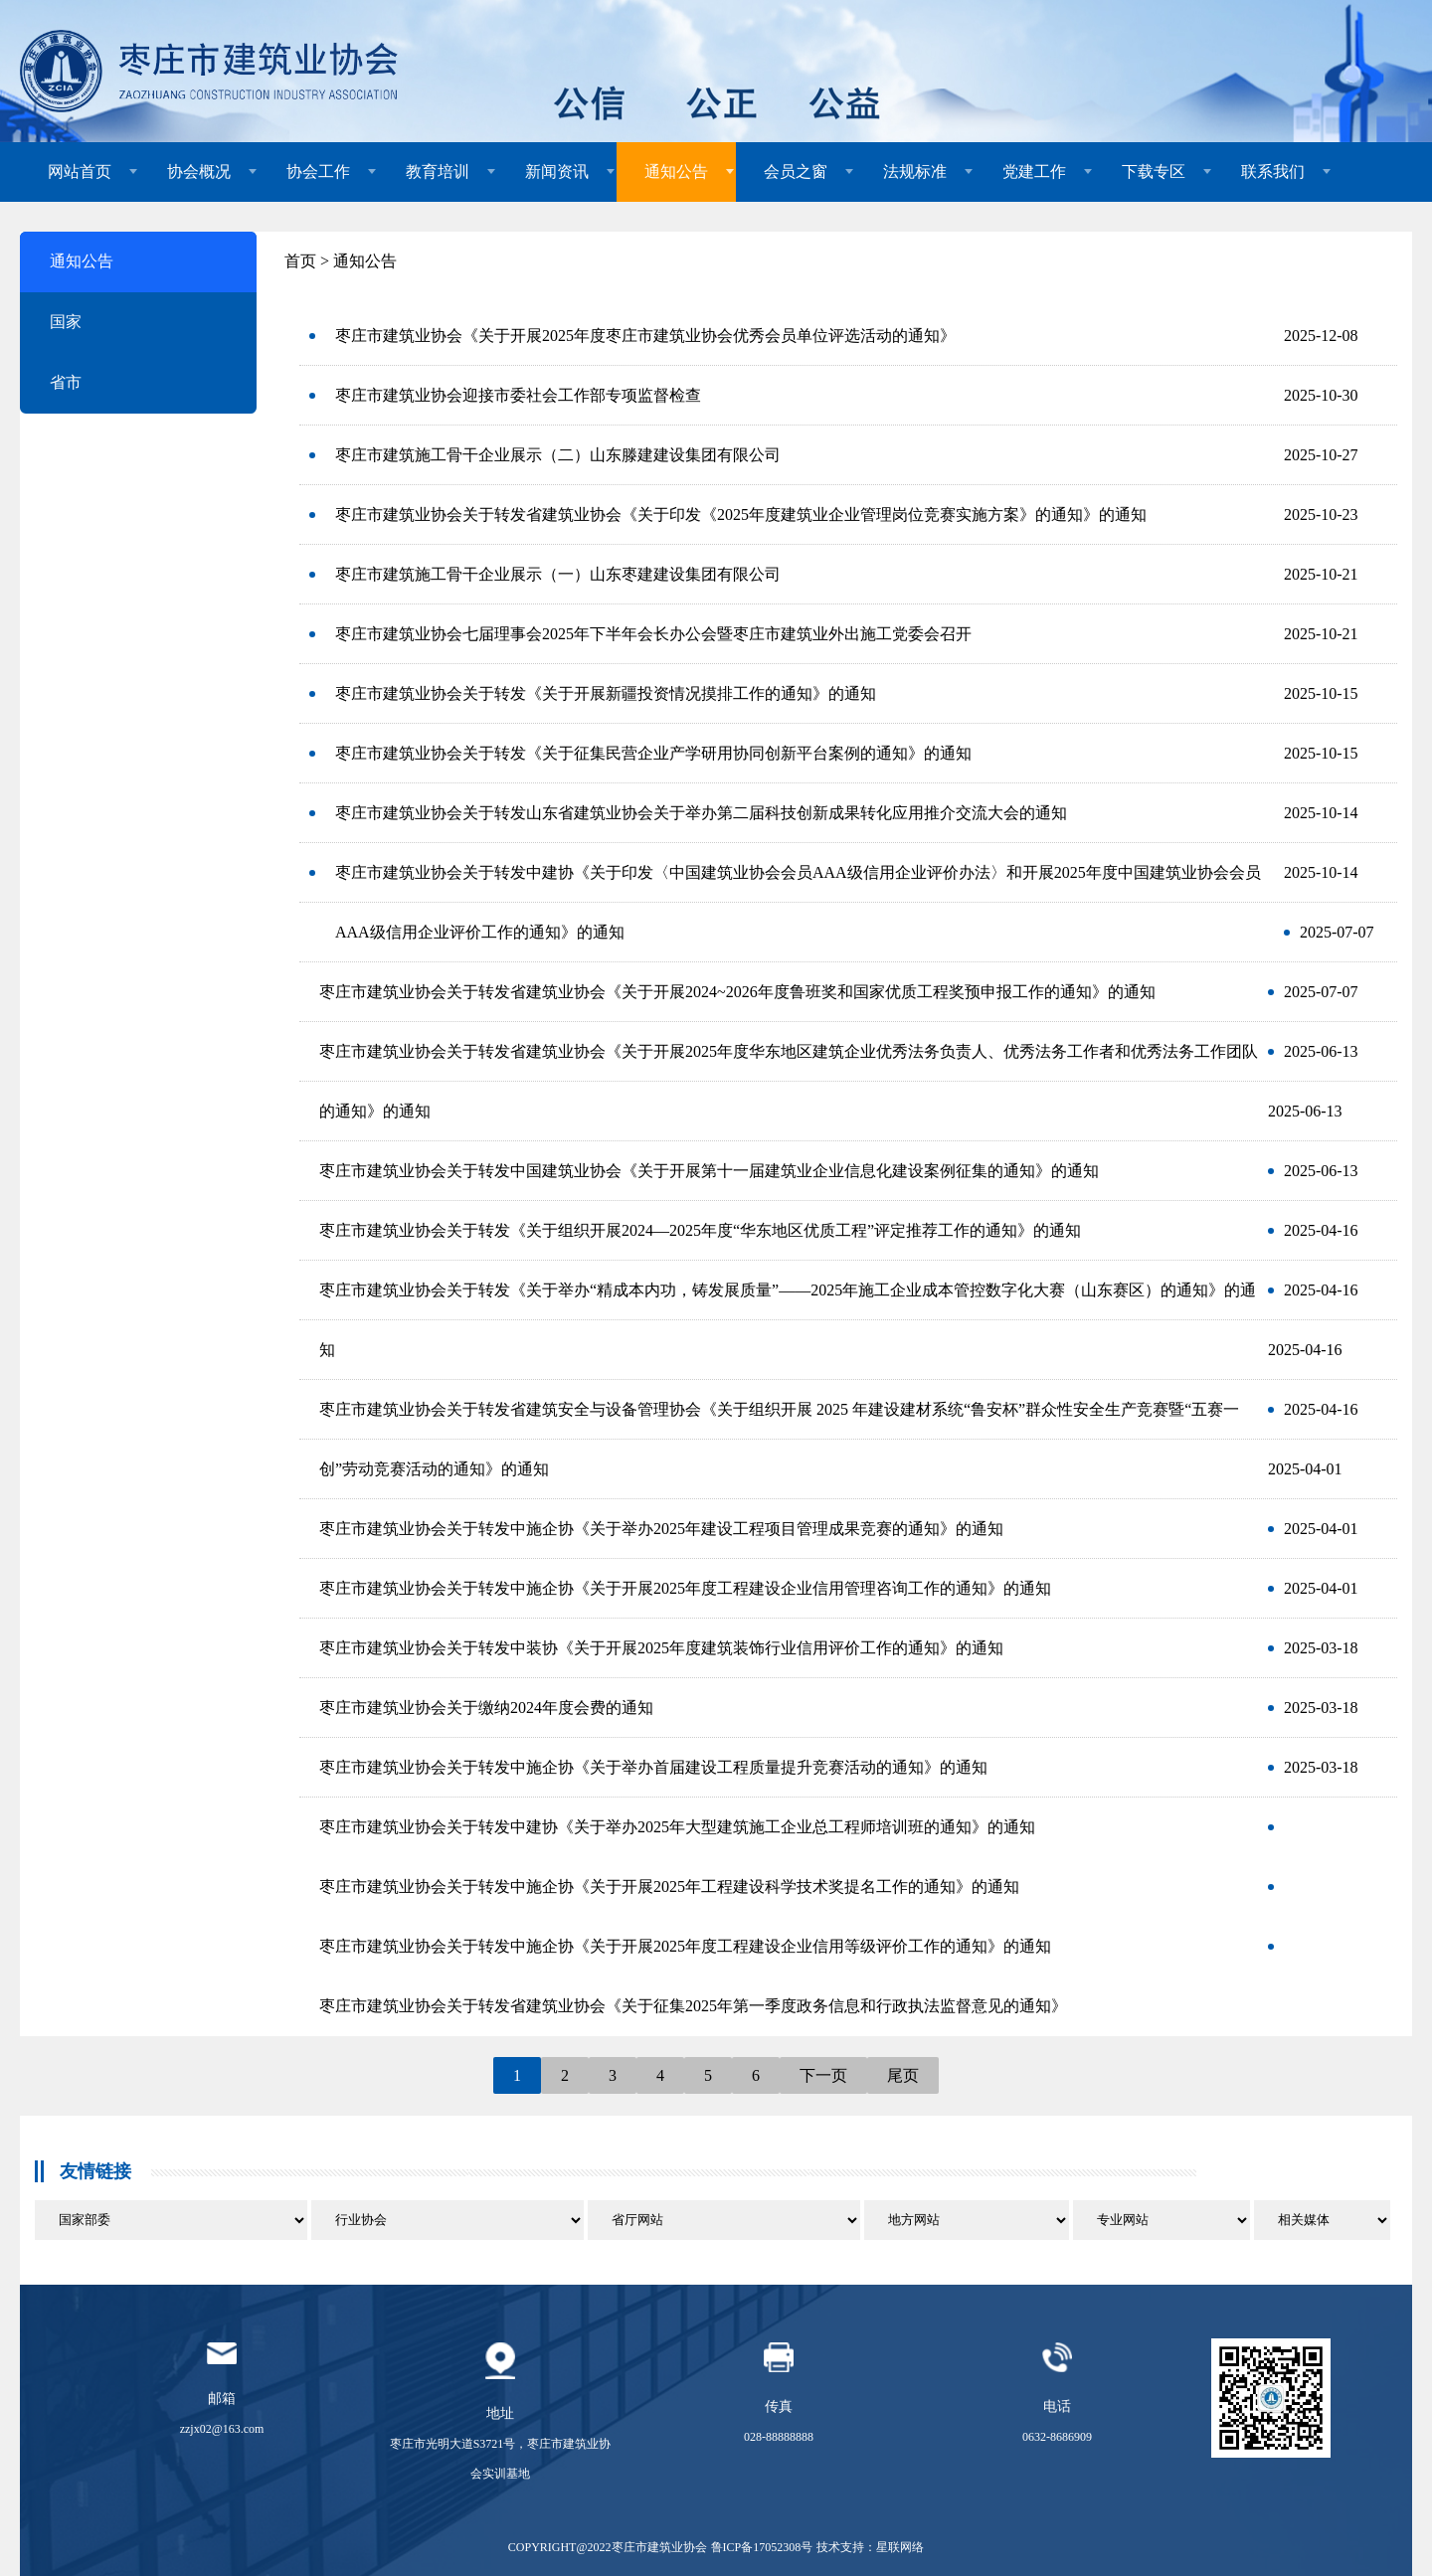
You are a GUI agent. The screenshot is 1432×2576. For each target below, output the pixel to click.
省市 (66, 382)
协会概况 (199, 171)
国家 (66, 321)
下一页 (823, 2075)
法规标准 (915, 171)
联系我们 (1273, 171)
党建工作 (1034, 171)
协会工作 (318, 171)
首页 (300, 261)
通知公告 (676, 171)
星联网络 (900, 2547)
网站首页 (79, 171)
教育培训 (437, 171)
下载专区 (1153, 171)
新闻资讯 (557, 171)
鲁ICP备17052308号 (762, 2547)
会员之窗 (795, 171)
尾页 (903, 2075)
